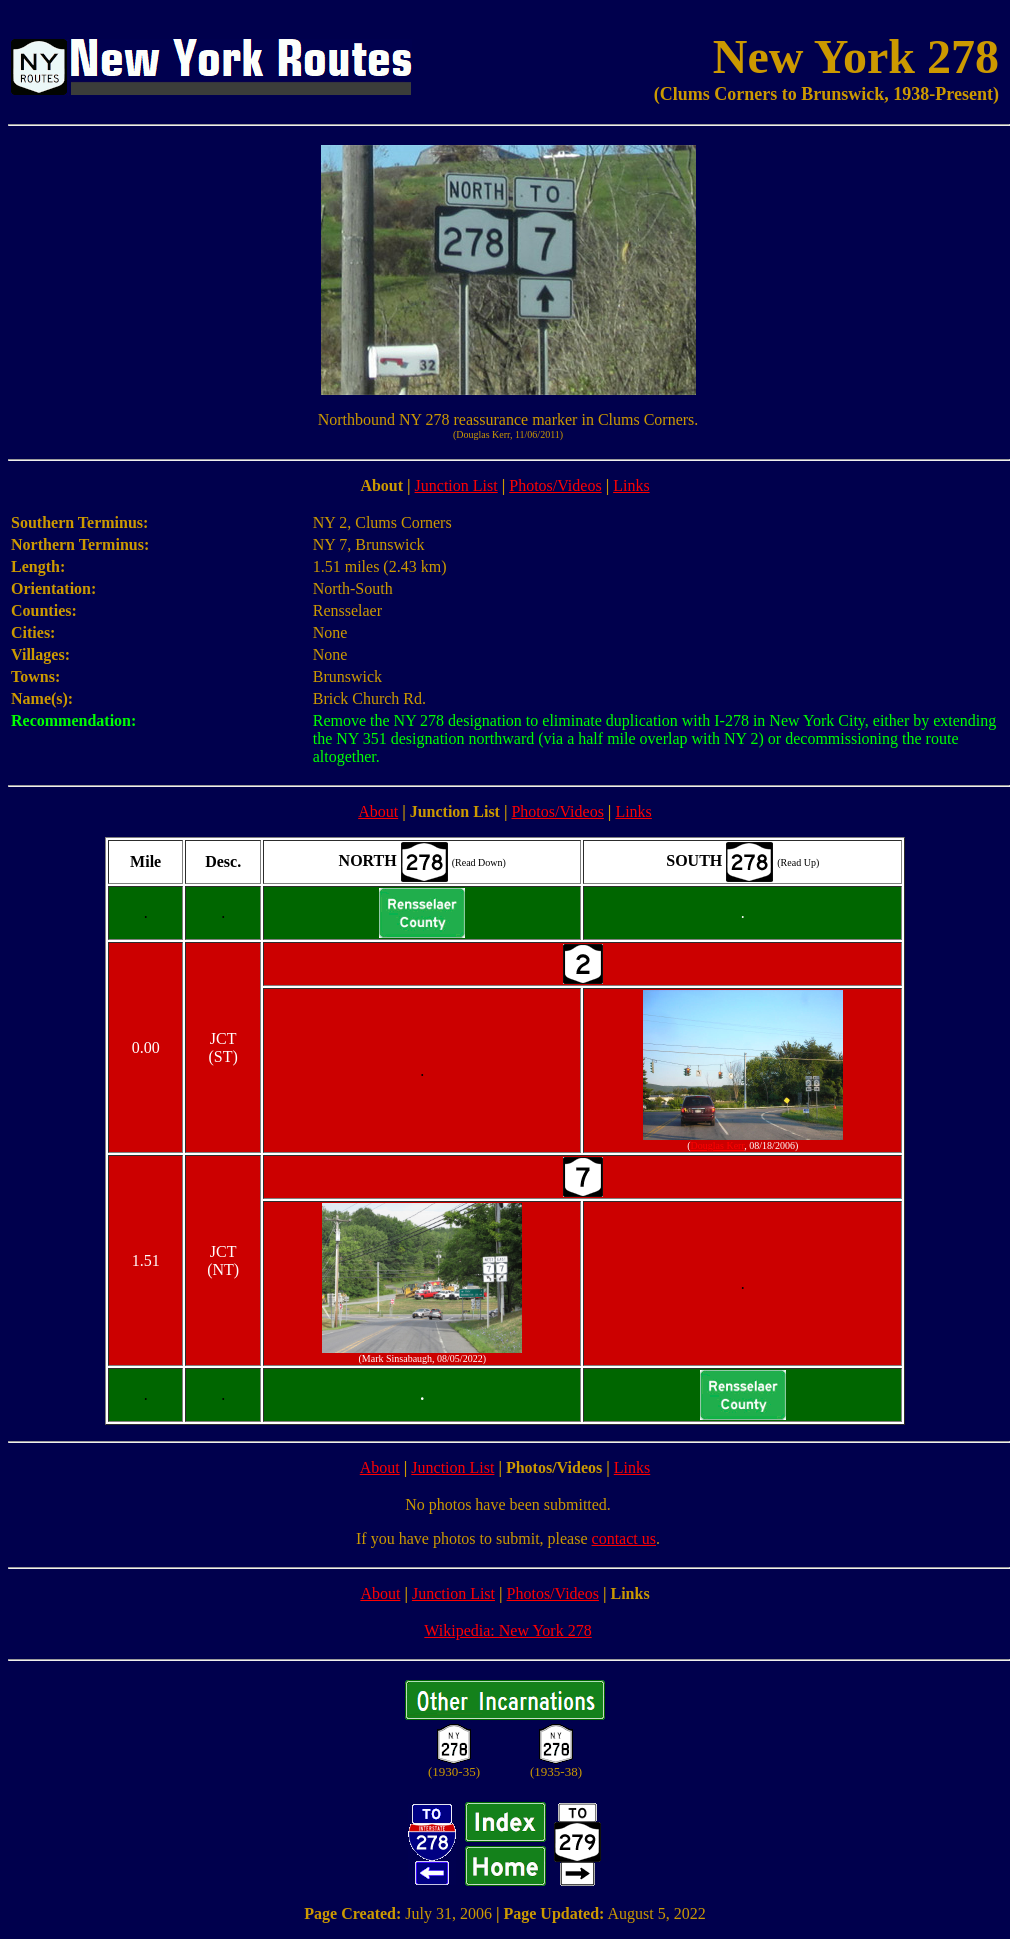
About (378, 811)
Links (631, 485)
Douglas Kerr (718, 1145)
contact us (624, 1538)
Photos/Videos (555, 485)
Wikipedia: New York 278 (507, 1630)
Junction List (456, 485)
